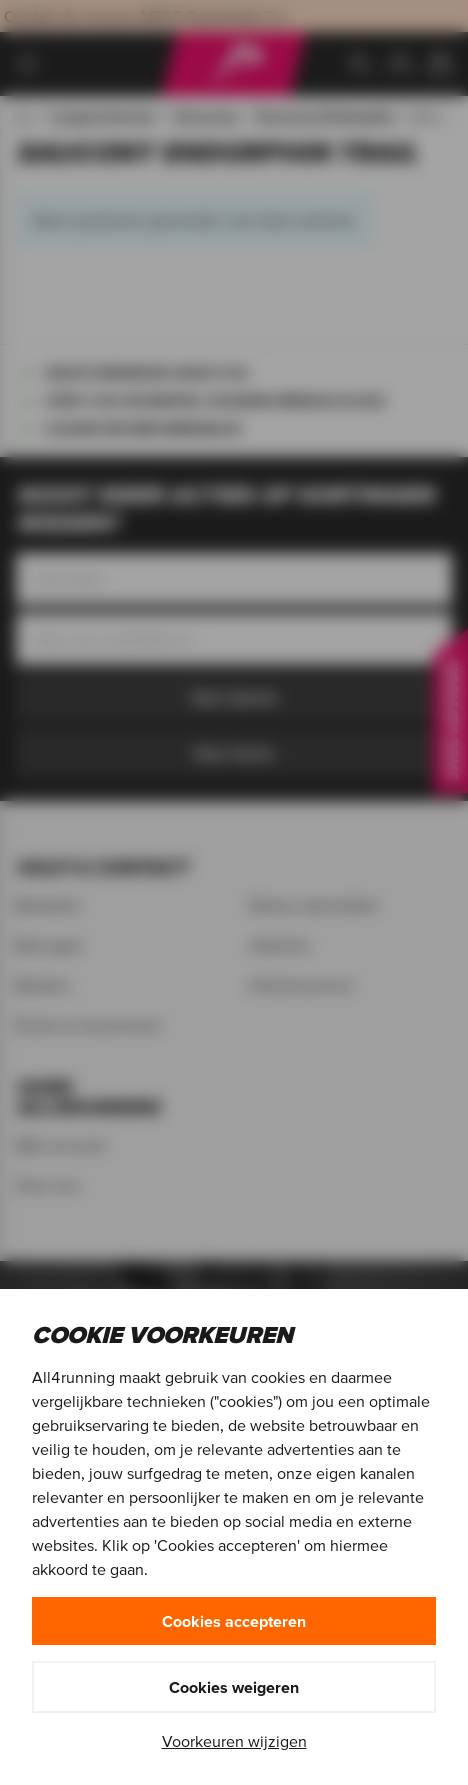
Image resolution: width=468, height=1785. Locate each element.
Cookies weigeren (234, 1687)
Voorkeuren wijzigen (234, 1741)
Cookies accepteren (234, 1621)
